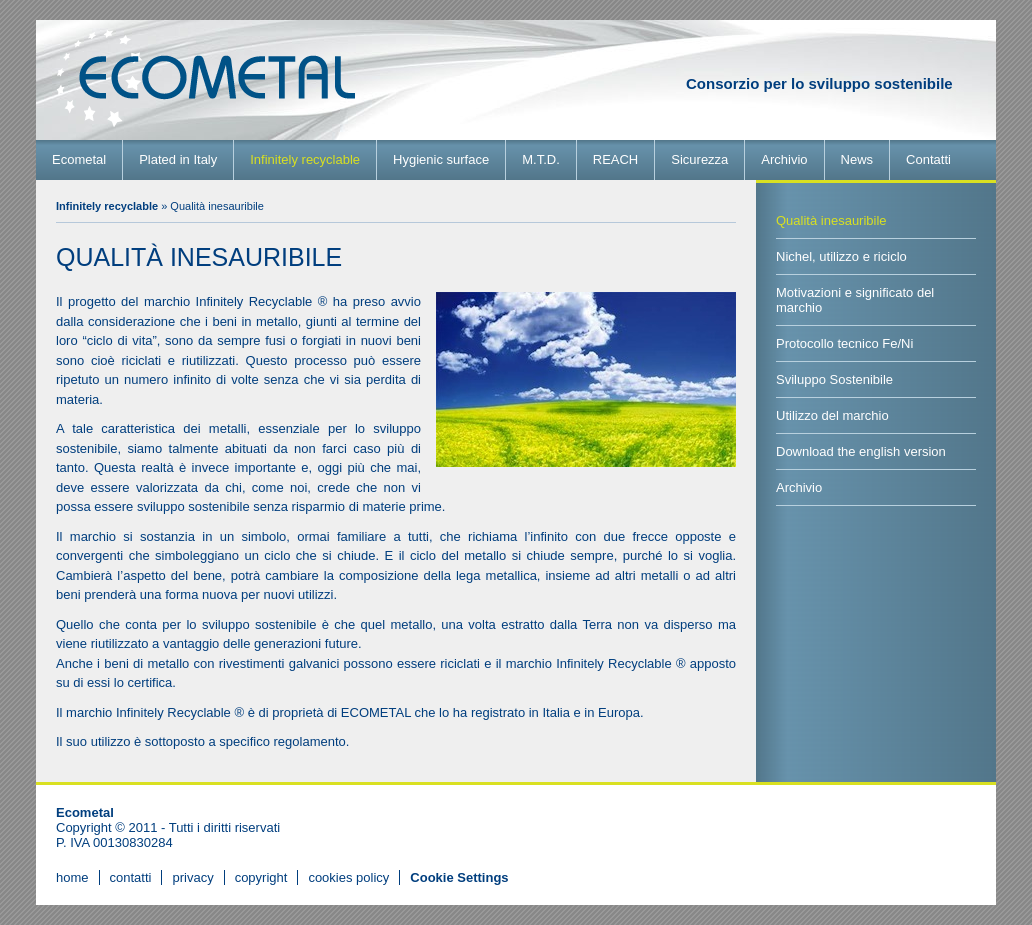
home (72, 877)
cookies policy (348, 877)
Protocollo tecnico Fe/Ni (844, 343)
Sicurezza (699, 159)
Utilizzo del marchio (832, 415)
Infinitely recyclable (305, 159)
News (857, 159)
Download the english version (861, 451)
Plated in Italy (178, 159)
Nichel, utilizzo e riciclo (841, 256)
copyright (261, 877)
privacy (192, 877)
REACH (616, 159)
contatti (131, 877)
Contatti (928, 159)
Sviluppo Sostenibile (834, 379)
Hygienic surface (441, 159)
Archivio (784, 159)
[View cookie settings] (459, 877)
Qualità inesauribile (831, 220)
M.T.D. (541, 159)
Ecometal (79, 159)
